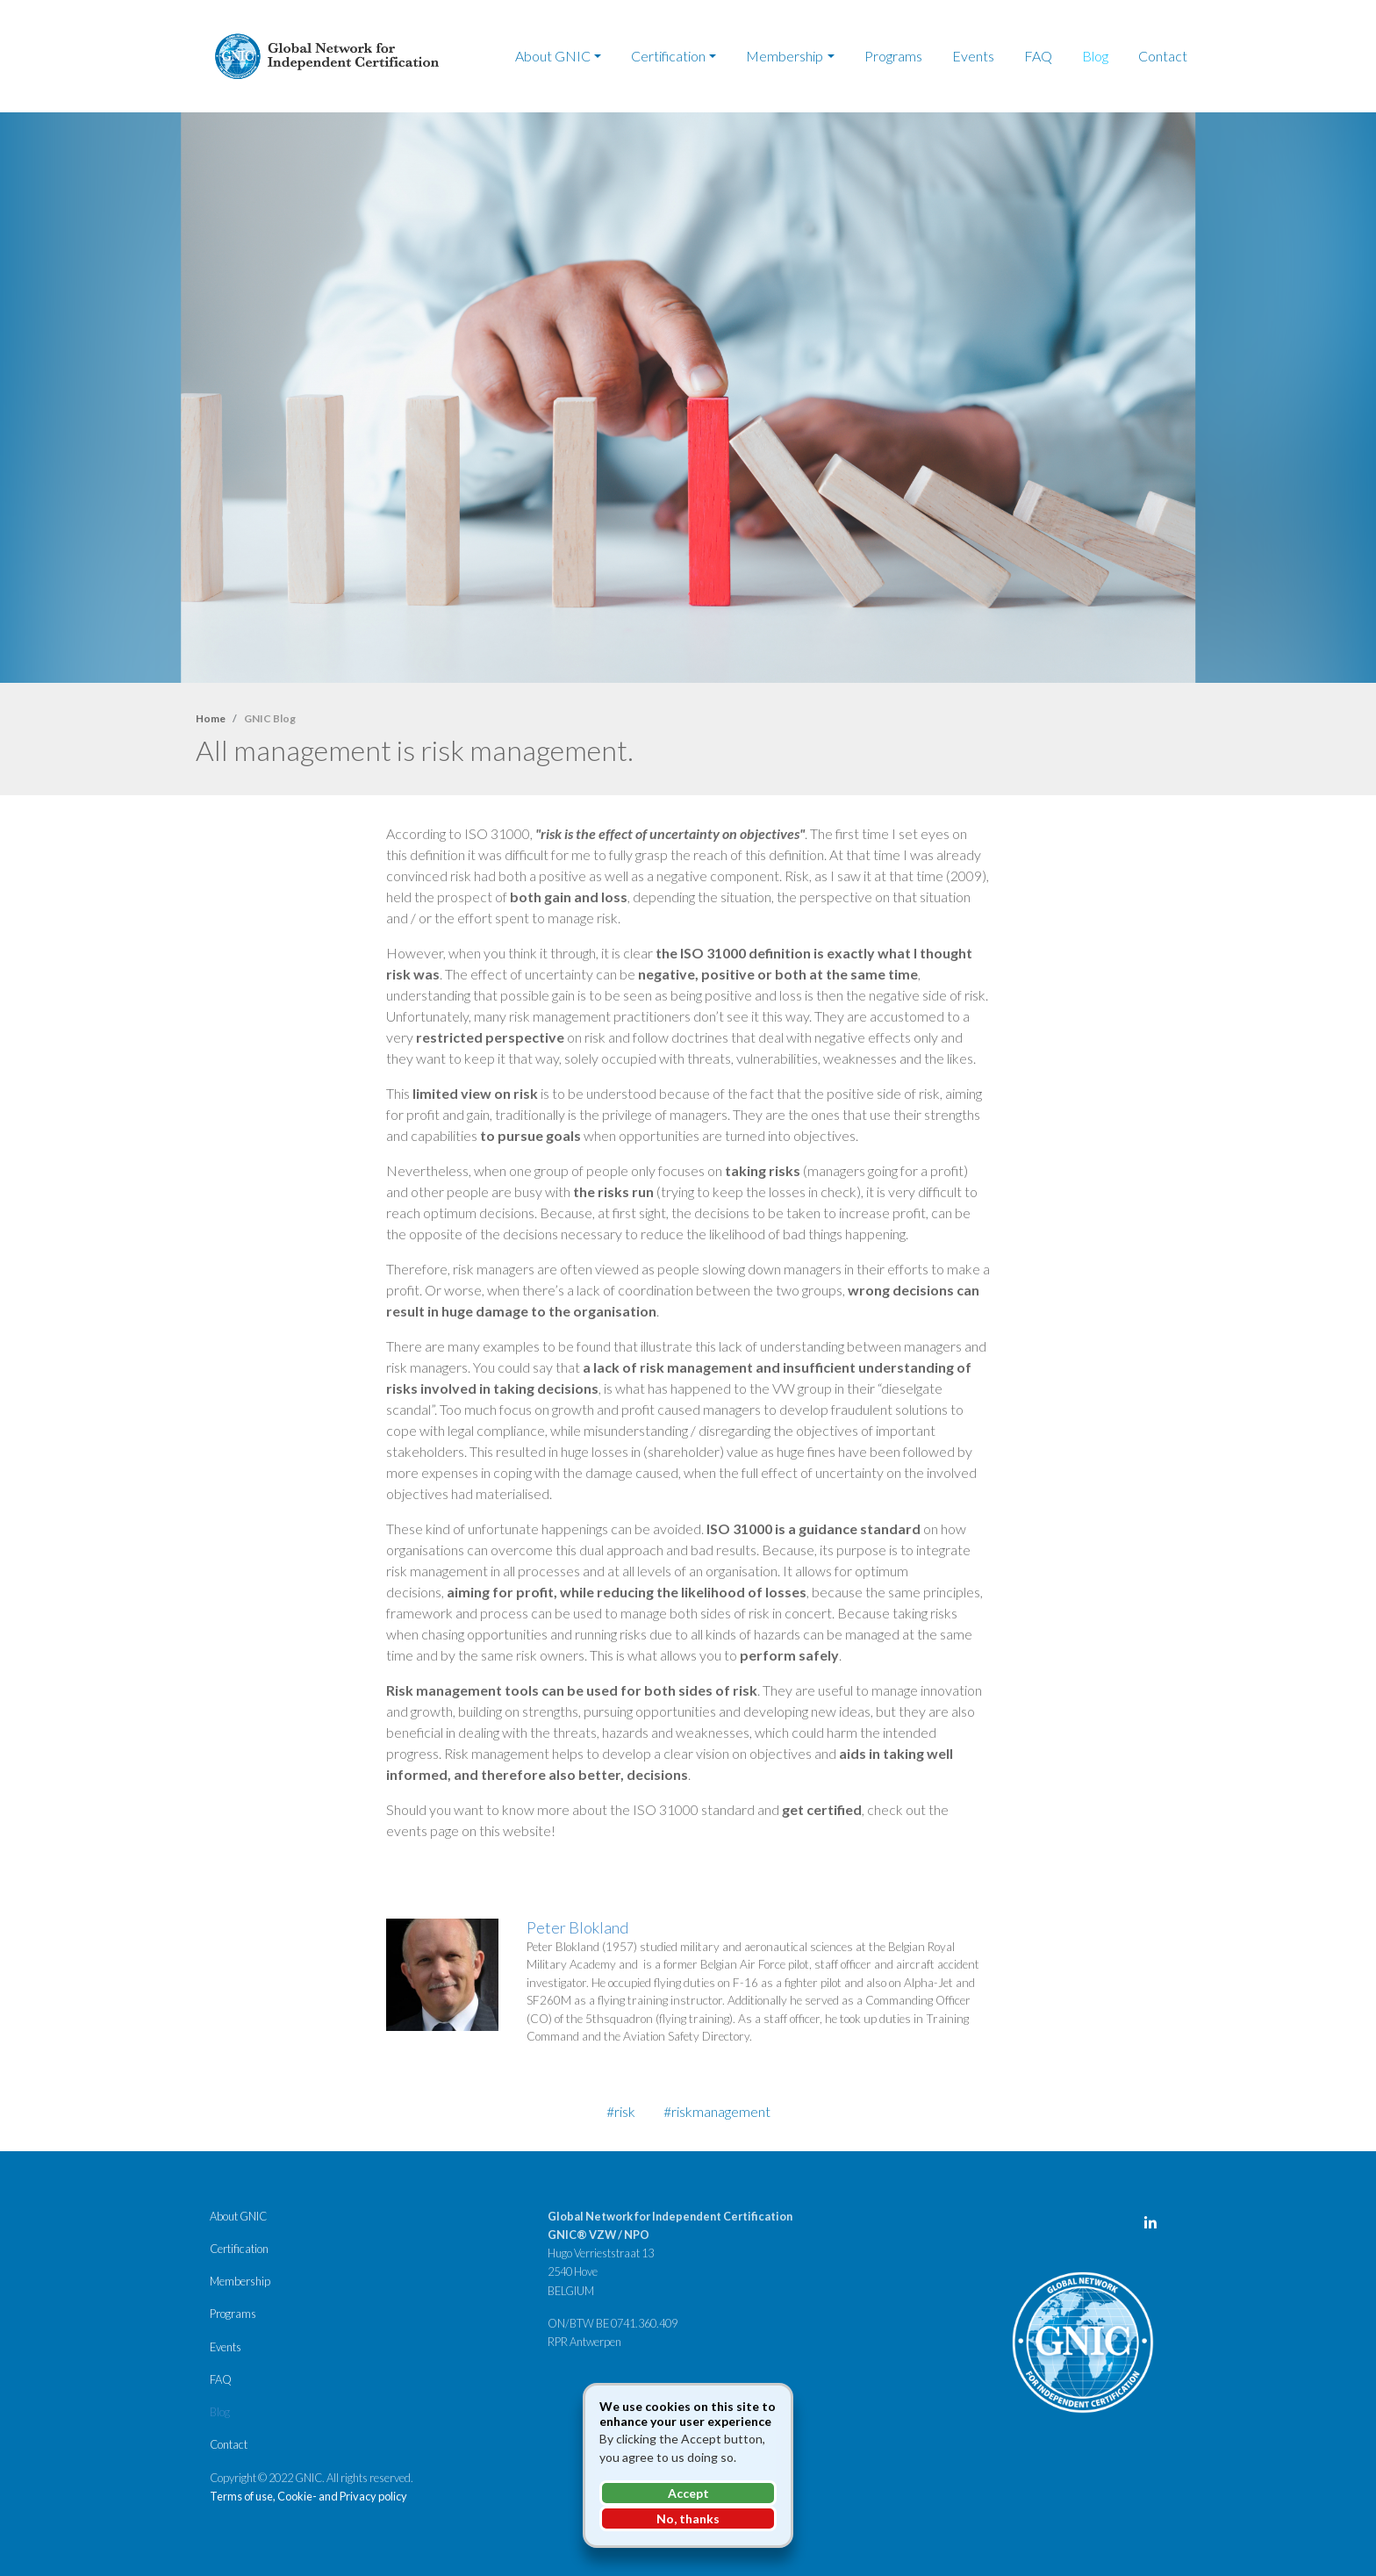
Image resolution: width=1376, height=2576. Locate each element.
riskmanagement (720, 2111)
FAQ (1038, 55)
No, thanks (688, 2518)
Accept (688, 2493)
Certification (668, 55)
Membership (784, 55)
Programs (893, 55)
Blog (1095, 55)
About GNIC (553, 55)
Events (973, 55)
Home (211, 718)
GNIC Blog (270, 718)
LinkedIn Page (1154, 2226)
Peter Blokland (578, 1927)
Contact (1162, 55)
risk (624, 2111)
